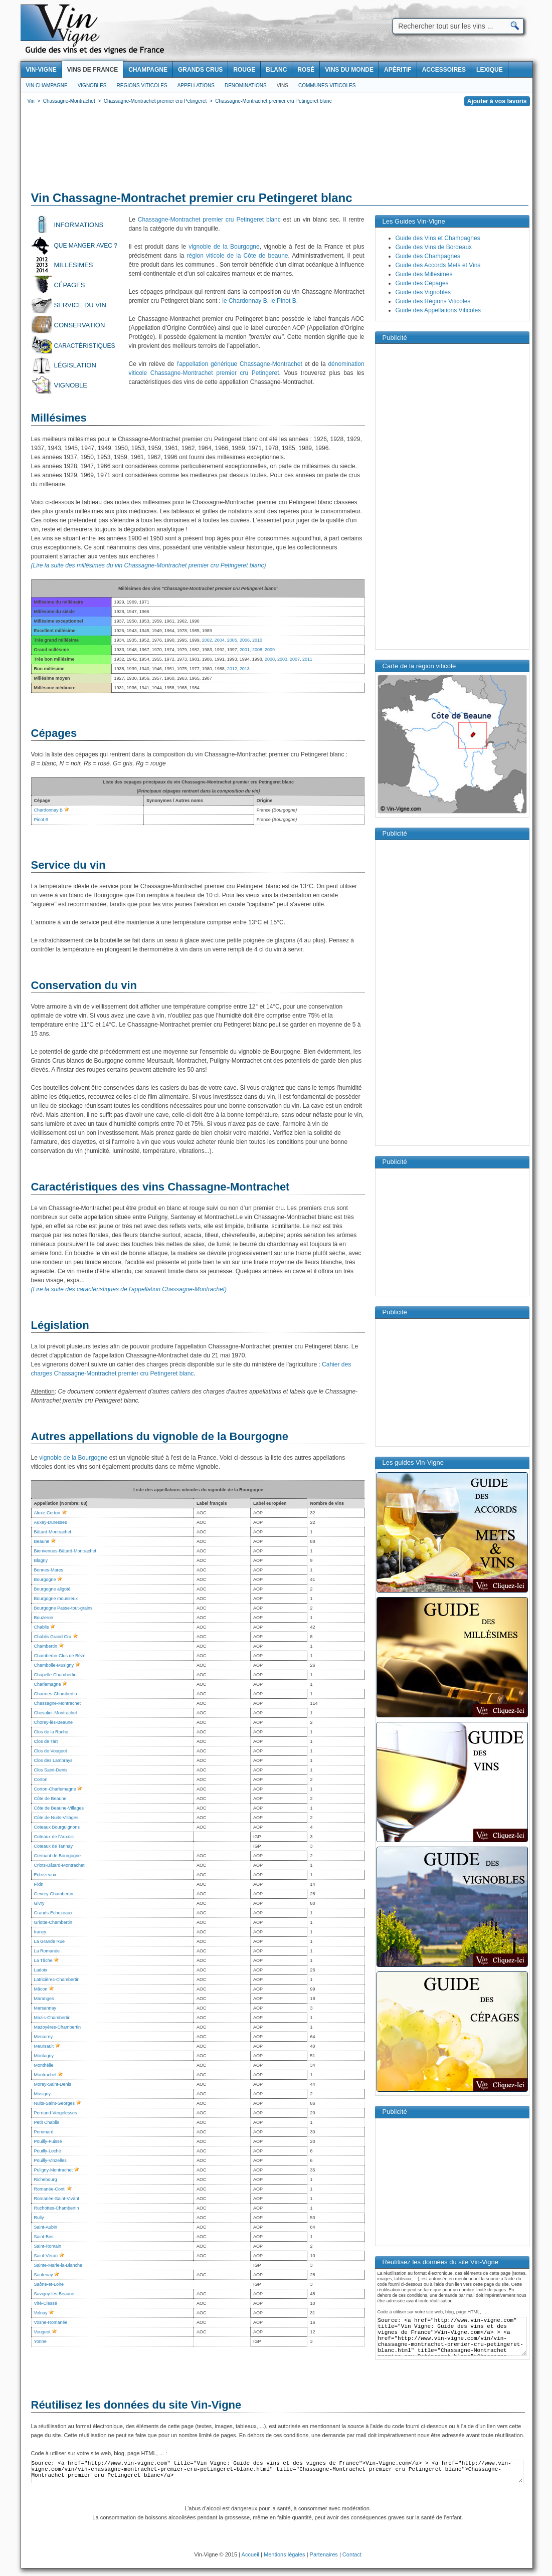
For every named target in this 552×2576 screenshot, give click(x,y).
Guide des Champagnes (428, 256)
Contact (351, 2554)
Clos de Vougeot (50, 1750)
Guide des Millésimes (424, 274)
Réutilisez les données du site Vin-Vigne (136, 2405)
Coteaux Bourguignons (57, 1827)
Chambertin (46, 1646)
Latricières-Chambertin (57, 1979)
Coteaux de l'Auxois (54, 1836)
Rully (39, 2217)
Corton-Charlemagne (55, 1789)
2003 (282, 659)
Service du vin (80, 305)
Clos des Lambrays (53, 1760)
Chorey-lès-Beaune (53, 1722)
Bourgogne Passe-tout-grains (63, 1608)
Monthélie (44, 2065)
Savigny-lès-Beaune (54, 2293)
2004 (220, 640)
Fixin (39, 1884)
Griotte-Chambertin (53, 1922)
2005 (232, 640)
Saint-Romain (48, 2246)
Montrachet (45, 2074)
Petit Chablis (47, 2122)
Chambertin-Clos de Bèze (60, 1655)
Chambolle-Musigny (54, 1665)
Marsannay (45, 2008)
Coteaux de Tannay (53, 1846)
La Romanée (47, 1950)
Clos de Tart (46, 1741)
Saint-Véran (46, 2255)
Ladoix (41, 1969)
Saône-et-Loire (49, 2284)
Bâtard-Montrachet (53, 1531)
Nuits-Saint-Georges (54, 2103)
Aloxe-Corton (47, 1512)
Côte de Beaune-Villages (59, 1808)
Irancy (40, 1931)
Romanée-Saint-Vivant (56, 2198)
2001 (245, 649)
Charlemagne (47, 1684)
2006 (245, 640)
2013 (245, 668)
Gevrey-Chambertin (54, 1893)
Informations (79, 225)
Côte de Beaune (50, 1798)
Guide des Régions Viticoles (433, 301)
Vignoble (70, 385)
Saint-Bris (44, 2236)
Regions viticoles (141, 85)
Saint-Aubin (46, 2227)
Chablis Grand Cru (53, 1636)
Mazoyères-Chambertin (57, 2027)
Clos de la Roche (51, 1731)
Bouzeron (44, 1617)
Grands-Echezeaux (53, 1912)
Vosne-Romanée (51, 2322)
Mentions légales (284, 2554)
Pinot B (41, 819)
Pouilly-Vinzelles (50, 2160)
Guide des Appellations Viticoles (438, 310)
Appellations (196, 85)
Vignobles (92, 85)
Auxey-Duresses (50, 1522)
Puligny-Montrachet (53, 2169)
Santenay (43, 2274)
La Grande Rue (49, 1941)
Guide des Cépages (422, 283)
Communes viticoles (326, 85)
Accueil (250, 2554)
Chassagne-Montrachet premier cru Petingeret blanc (209, 219)
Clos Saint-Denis (51, 1769)
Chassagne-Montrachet (57, 1703)
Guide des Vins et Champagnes (438, 238)
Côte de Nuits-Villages (56, 1817)
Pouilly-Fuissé (48, 2141)
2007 (295, 659)
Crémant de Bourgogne (57, 1855)
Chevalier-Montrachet (55, 1712)
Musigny (42, 2093)
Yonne (40, 2341)
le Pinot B (283, 300)
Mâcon (41, 1989)
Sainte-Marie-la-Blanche (58, 2265)
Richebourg (45, 2179)
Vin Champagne (47, 85)
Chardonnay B (48, 810)
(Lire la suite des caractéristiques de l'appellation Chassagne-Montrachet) (129, 1289)
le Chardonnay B (244, 300)
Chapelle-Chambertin (55, 1674)
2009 (270, 649)
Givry (39, 1903)
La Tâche (43, 1960)
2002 (207, 640)
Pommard (44, 2131)
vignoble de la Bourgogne (224, 246)
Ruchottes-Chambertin (56, 2208)
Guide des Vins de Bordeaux (434, 247)
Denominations (246, 85)
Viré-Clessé (45, 2303)
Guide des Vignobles (423, 292)
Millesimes (73, 265)
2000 (270, 659)
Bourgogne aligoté (52, 1589)
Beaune (42, 1541)
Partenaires (324, 2554)
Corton (41, 1779)
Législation (75, 365)
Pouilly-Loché (47, 2150)
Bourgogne (45, 1579)
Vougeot (42, 2331)
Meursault (44, 2046)
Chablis (41, 1627)
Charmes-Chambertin (55, 1693)
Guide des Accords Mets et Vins (438, 265)
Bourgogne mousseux (56, 1598)
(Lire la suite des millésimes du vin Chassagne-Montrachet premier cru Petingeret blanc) (148, 565)
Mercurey (43, 2036)
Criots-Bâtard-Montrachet (59, 1865)
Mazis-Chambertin (52, 2017)
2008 (257, 649)
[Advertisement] (277, 150)
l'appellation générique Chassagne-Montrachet (239, 363)
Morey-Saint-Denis (53, 2084)
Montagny (44, 2055)
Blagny (41, 1560)
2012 (232, 668)
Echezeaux (45, 1874)
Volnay (41, 2312)
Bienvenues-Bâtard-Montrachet (65, 1550)
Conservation (79, 325)
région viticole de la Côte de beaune (237, 255)
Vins (282, 85)
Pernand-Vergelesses (55, 2112)
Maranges (44, 1998)
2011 (307, 659)
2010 (257, 640)
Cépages (69, 285)
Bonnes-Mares (49, 1569)
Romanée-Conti (50, 2189)
